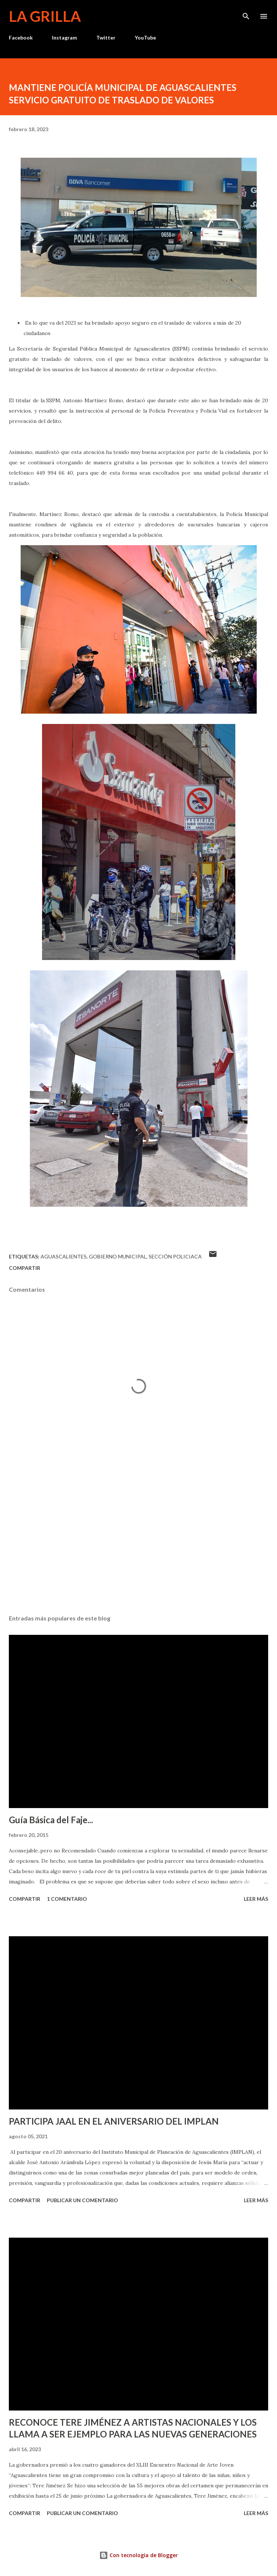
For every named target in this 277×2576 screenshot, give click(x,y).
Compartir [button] (24, 1268)
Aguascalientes (64, 1256)
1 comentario (67, 1899)
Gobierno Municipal (117, 1256)
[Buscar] (246, 13)
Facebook (21, 37)
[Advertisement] (138, 1539)
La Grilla (45, 16)
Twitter (105, 37)
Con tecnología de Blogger (138, 2555)
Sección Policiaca (175, 1256)
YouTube (145, 37)
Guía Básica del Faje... (51, 1819)
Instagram (64, 37)
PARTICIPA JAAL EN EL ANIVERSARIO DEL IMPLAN (114, 2121)
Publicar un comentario (82, 2200)
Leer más (256, 1899)
